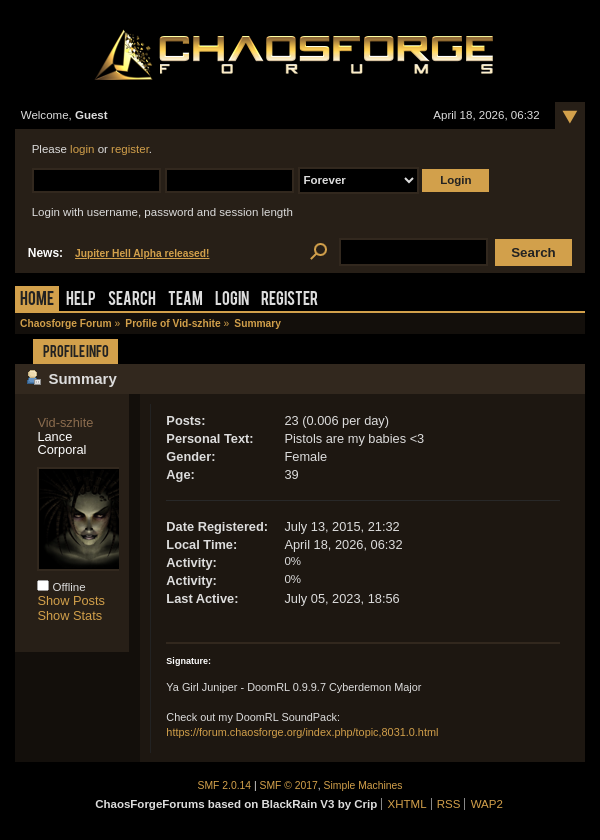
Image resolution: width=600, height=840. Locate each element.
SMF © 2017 (289, 785)
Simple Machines (363, 785)
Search (132, 300)
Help (81, 300)
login (82, 149)
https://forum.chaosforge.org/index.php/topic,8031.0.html (302, 732)
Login (232, 300)
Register (289, 300)
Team (185, 300)
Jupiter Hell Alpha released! (142, 253)
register (130, 149)
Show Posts (71, 600)
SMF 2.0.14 (225, 785)
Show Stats (69, 615)
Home (37, 300)
